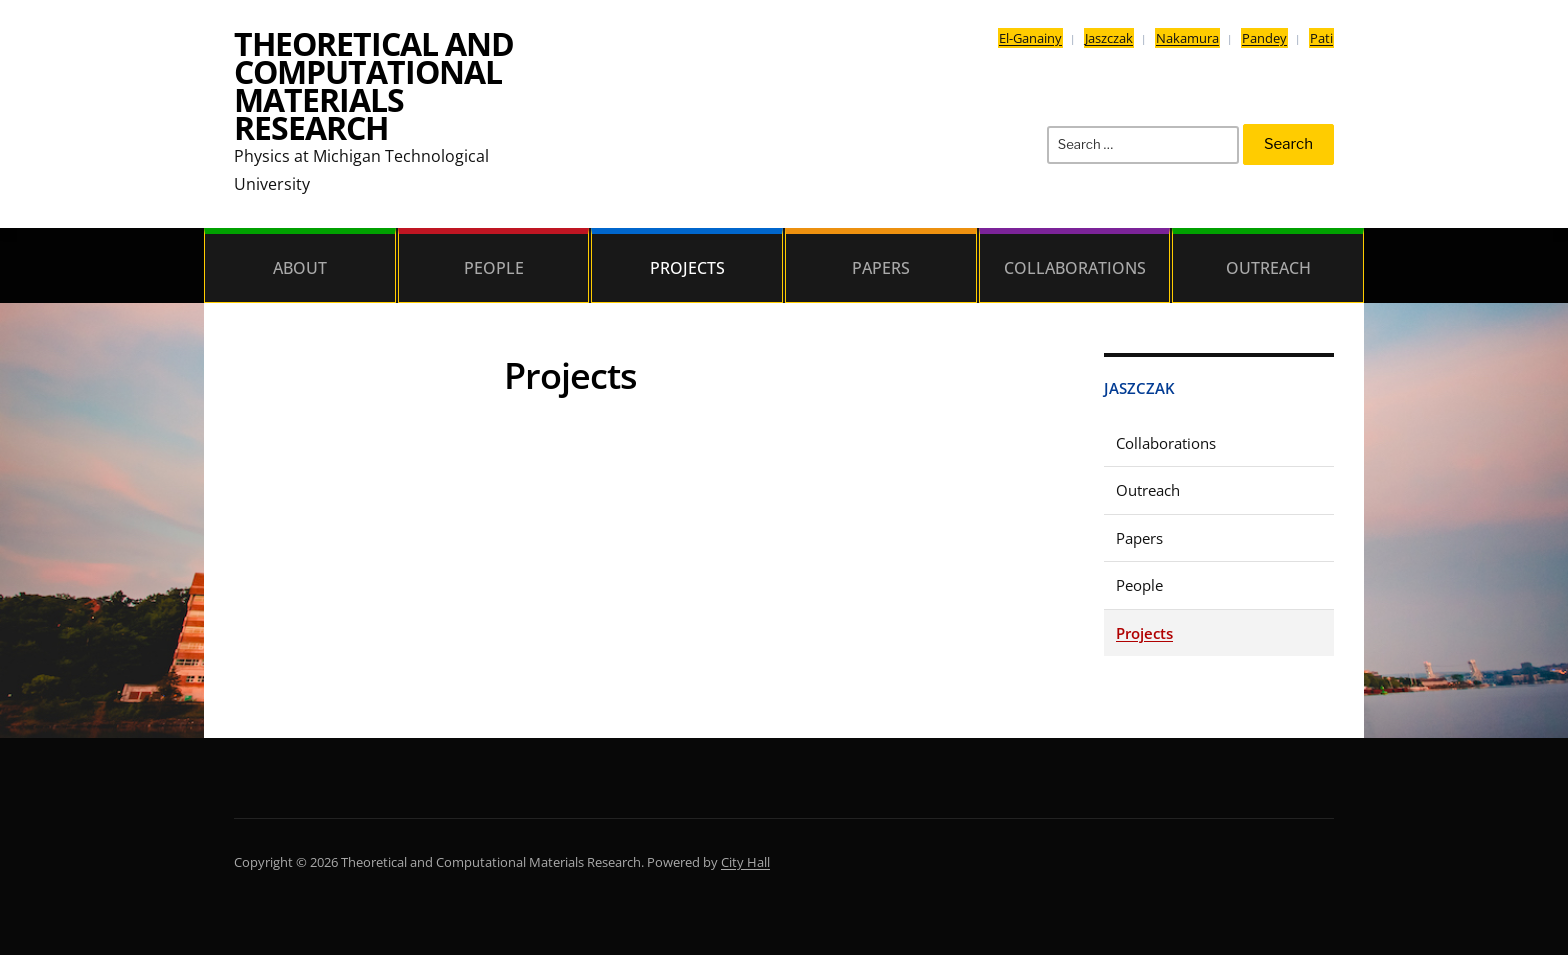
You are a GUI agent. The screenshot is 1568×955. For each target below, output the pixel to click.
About (300, 268)
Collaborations (1075, 268)
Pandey (1264, 38)
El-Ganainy (1030, 38)
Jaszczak (1109, 38)
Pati (1321, 38)
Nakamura (1187, 38)
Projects (687, 268)
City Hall (745, 862)
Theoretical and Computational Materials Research (374, 85)
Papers (881, 268)
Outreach (1268, 268)
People (494, 268)
